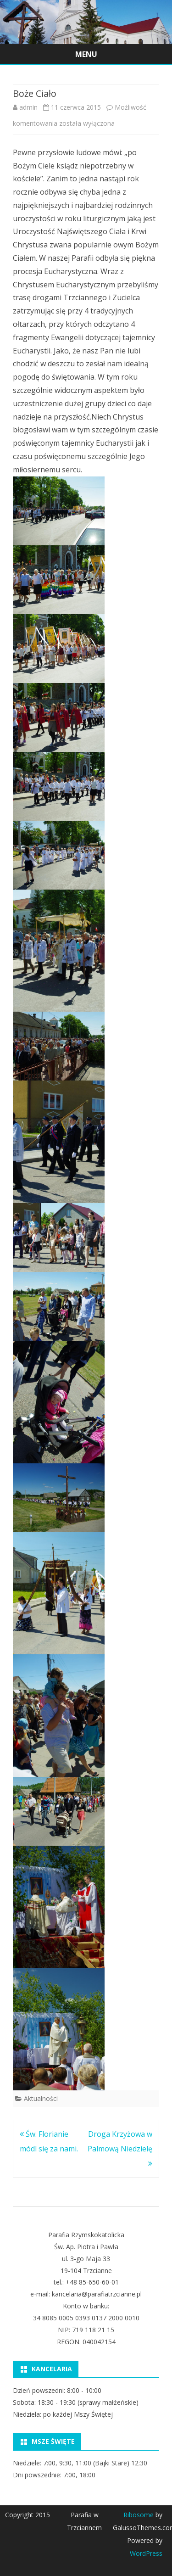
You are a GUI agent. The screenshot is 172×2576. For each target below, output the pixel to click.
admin (28, 107)
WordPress (146, 2553)
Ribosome (138, 2514)
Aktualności (41, 2098)
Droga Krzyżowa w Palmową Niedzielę (120, 2148)
